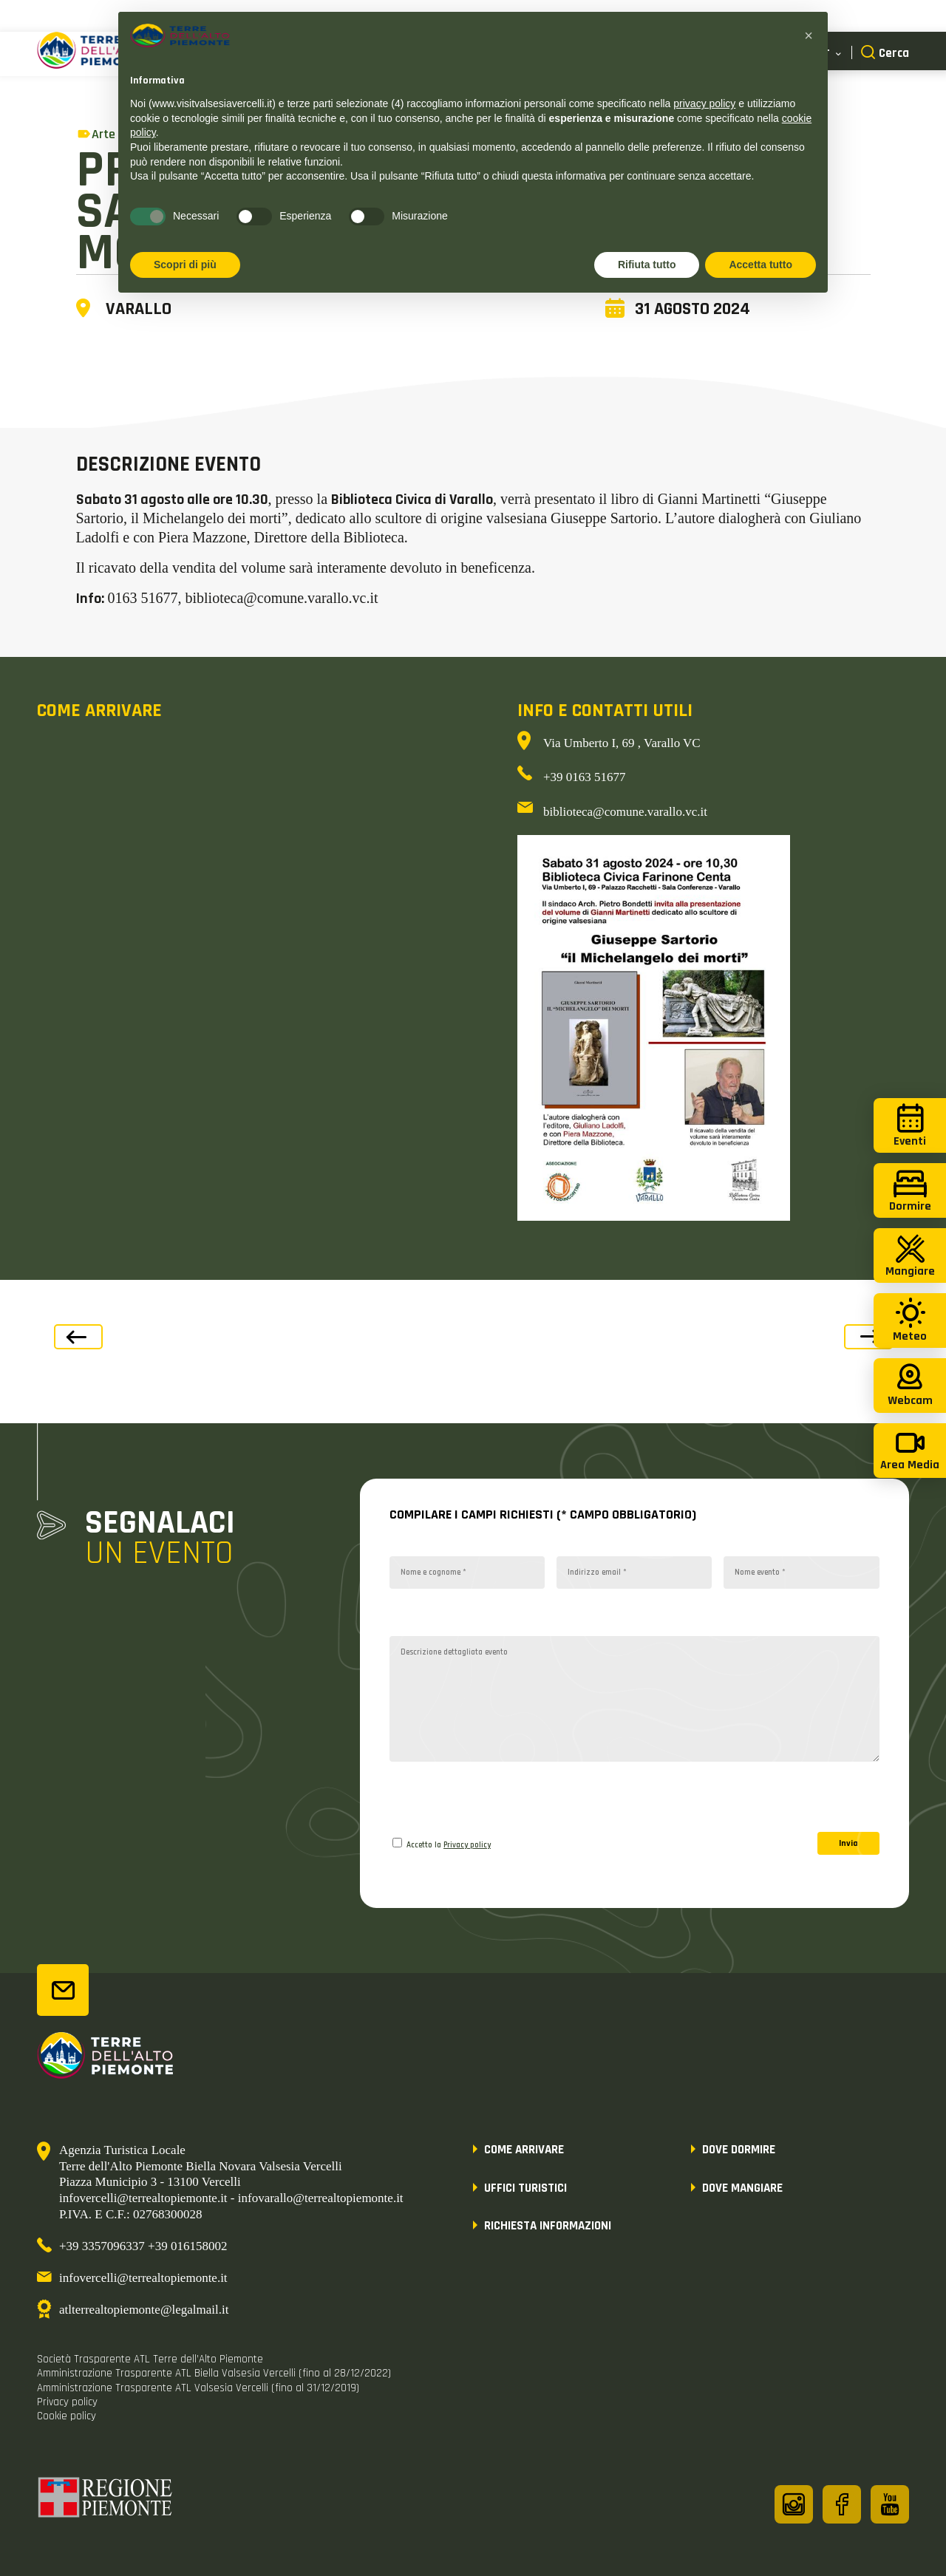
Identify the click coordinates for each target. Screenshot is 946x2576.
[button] (808, 35)
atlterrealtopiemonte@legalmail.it (143, 2310)
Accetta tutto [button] (760, 264)
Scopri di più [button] (185, 264)
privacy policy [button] (704, 103)
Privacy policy (467, 1845)
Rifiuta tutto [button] (647, 264)
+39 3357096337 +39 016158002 (143, 2246)
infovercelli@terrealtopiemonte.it (143, 2278)
